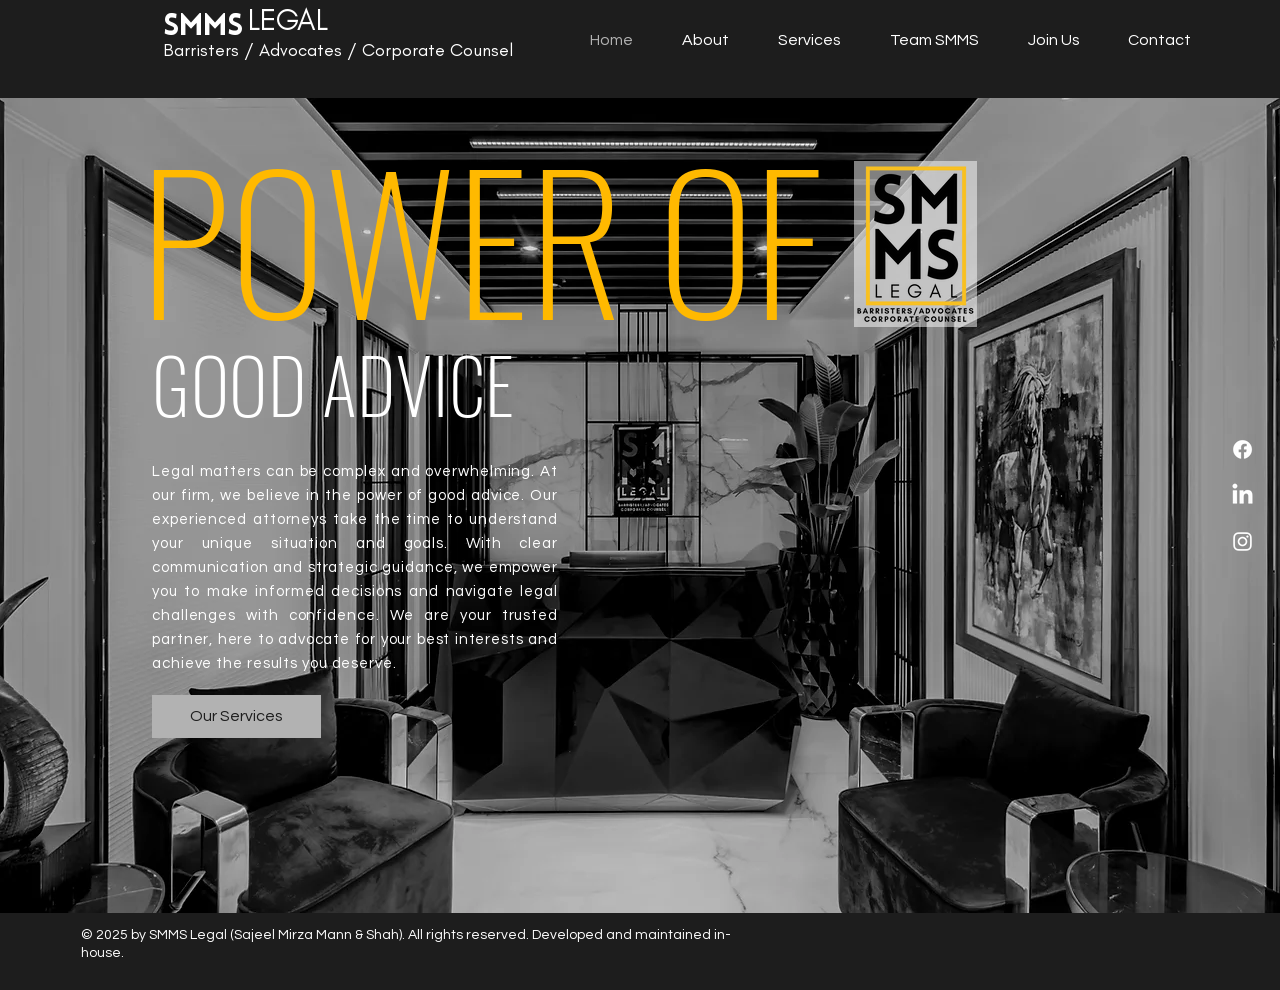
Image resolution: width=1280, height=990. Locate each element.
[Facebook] (1242, 449)
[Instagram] (1242, 541)
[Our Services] (236, 716)
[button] (934, 40)
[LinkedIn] (1242, 495)
